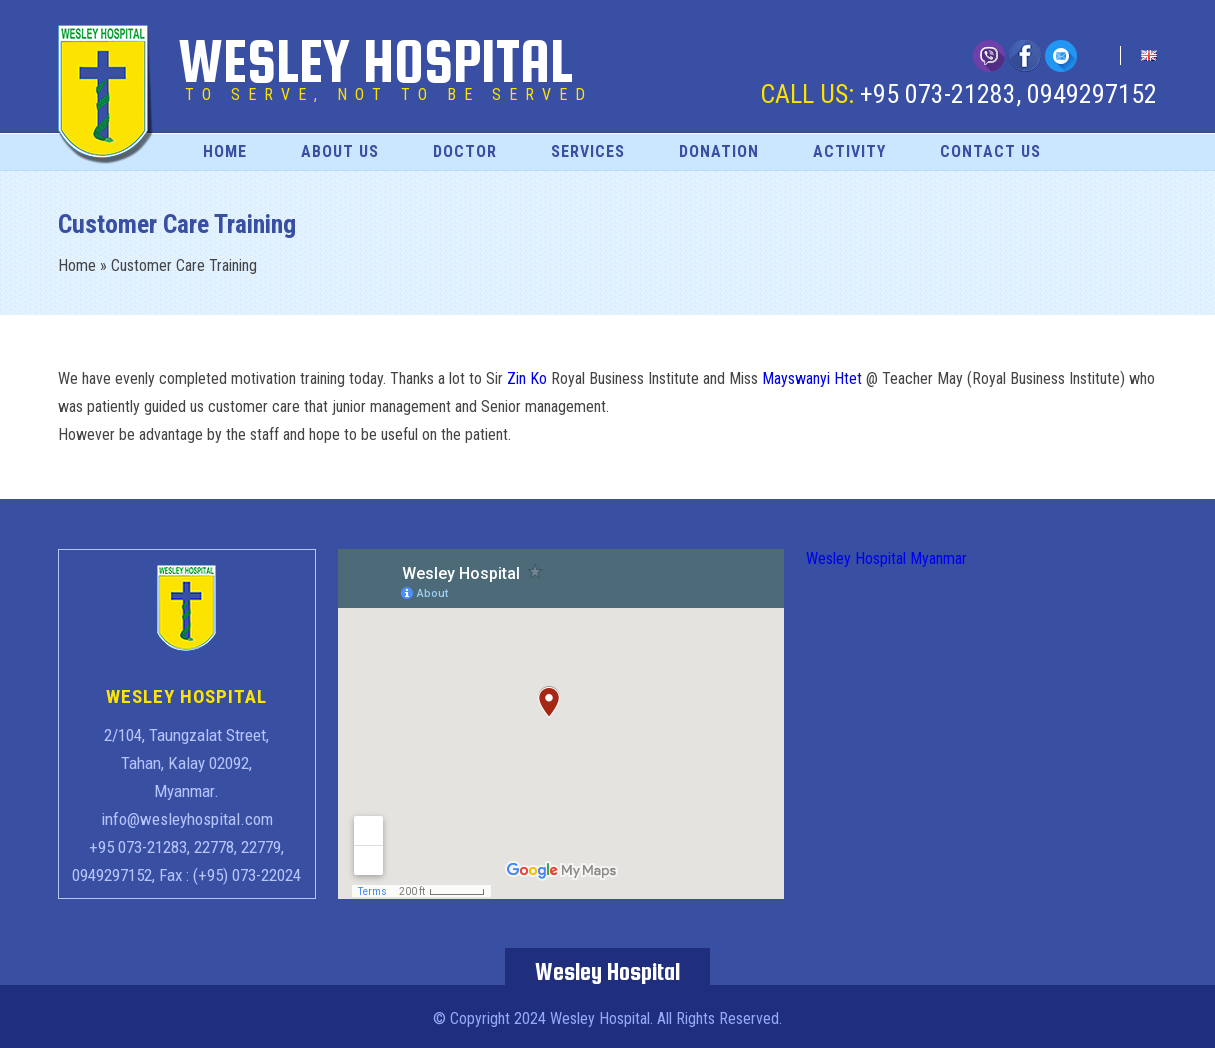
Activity (849, 151)
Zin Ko (527, 378)
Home (225, 151)
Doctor (465, 151)
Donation (719, 151)
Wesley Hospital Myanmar (886, 558)
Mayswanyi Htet (812, 378)
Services (588, 151)
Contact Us (990, 151)
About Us (340, 151)
